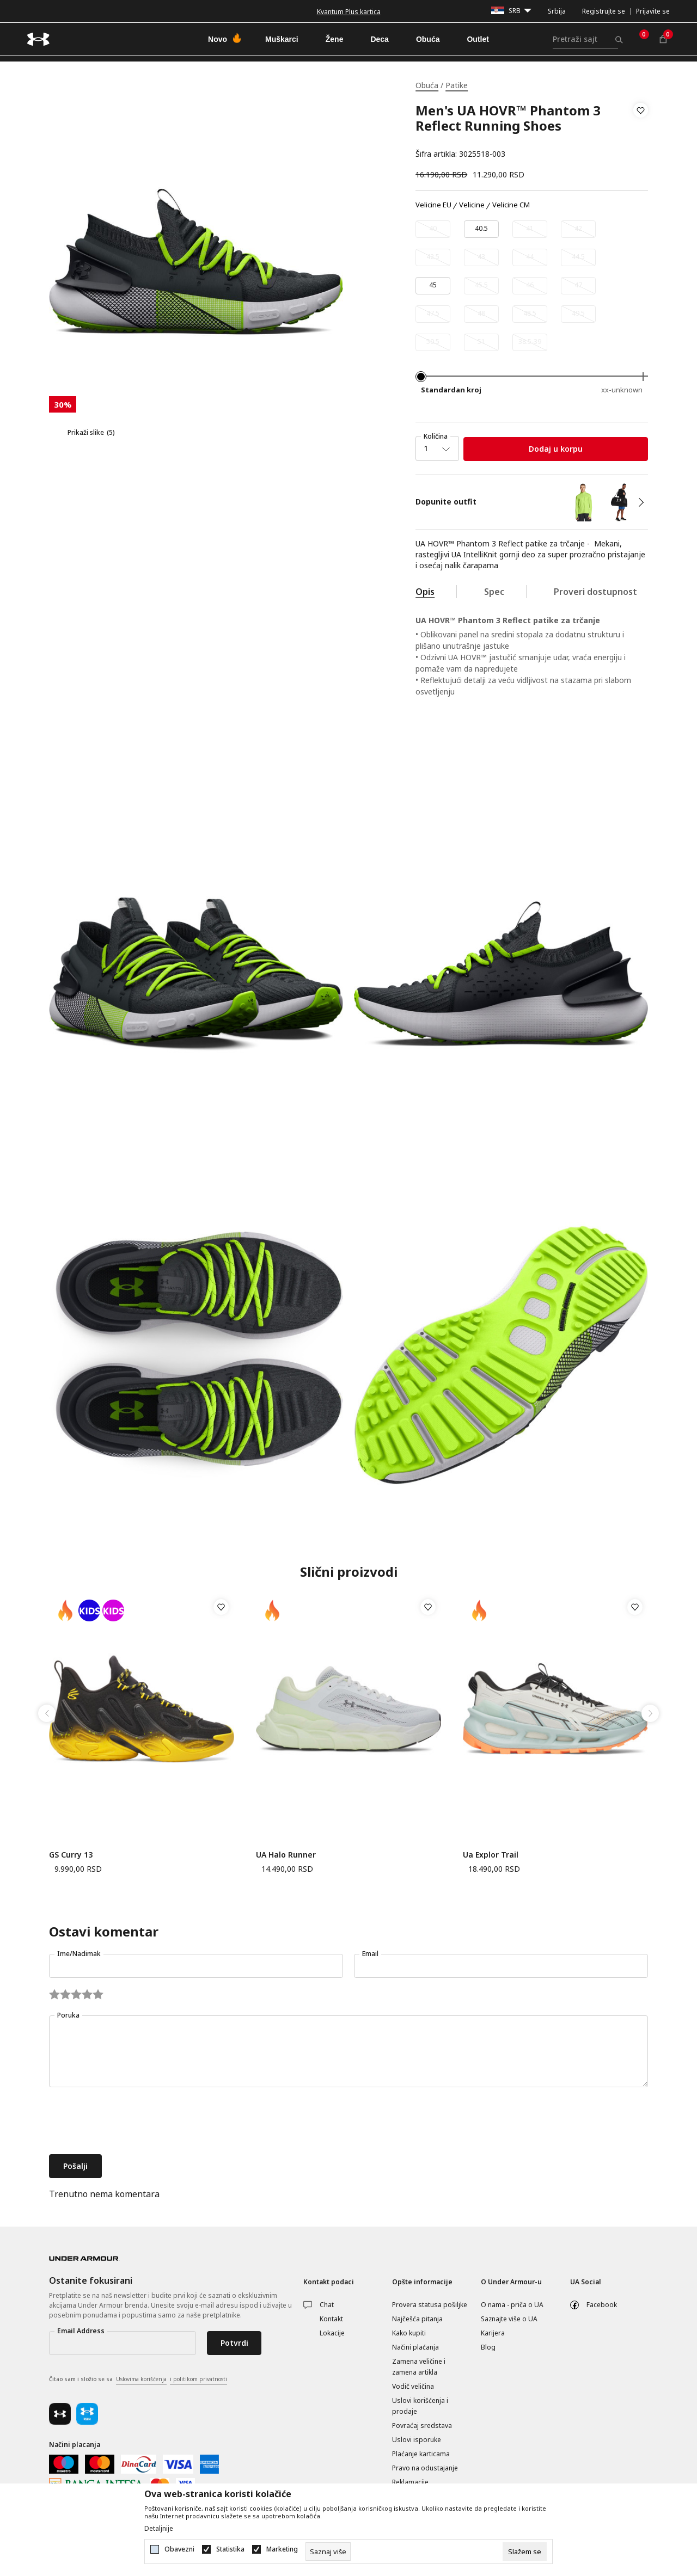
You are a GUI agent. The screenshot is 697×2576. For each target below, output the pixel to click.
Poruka (68, 2015)
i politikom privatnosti (198, 2379)
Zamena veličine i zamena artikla (418, 2367)
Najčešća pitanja (417, 2318)
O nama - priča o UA (512, 2304)
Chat (327, 2304)
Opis (425, 592)
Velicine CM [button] (511, 205)
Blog (488, 2347)
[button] (640, 132)
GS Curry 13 (71, 1854)
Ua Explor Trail (490, 1854)
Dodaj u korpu (556, 449)
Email (370, 1953)
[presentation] (132, 2122)
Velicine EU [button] (433, 205)
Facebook (601, 2304)
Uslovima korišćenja (141, 2379)
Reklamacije (410, 2482)
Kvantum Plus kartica (349, 11)
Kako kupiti (409, 2333)
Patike (456, 85)
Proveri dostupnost (595, 592)
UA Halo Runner (286, 1854)
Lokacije (332, 2333)
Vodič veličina (413, 2386)
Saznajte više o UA (509, 2318)
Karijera (493, 2333)
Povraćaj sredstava (422, 2425)
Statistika (230, 2549)
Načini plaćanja (415, 2347)
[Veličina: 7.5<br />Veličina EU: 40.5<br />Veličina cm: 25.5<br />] (481, 229)
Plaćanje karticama (421, 2453)
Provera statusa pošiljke (429, 2304)
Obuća (426, 85)
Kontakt (331, 2318)
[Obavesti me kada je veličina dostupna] (432, 229)
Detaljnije (158, 2528)
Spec (494, 592)
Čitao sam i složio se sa (138, 2379)
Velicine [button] (472, 205)
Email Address (81, 2330)
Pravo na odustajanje (425, 2468)
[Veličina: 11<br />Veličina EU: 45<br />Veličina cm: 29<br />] (432, 285)
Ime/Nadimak (79, 1953)
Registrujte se (603, 11)
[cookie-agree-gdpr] (525, 2551)
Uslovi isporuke (416, 2439)
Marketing (282, 2549)
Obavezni (179, 2549)
